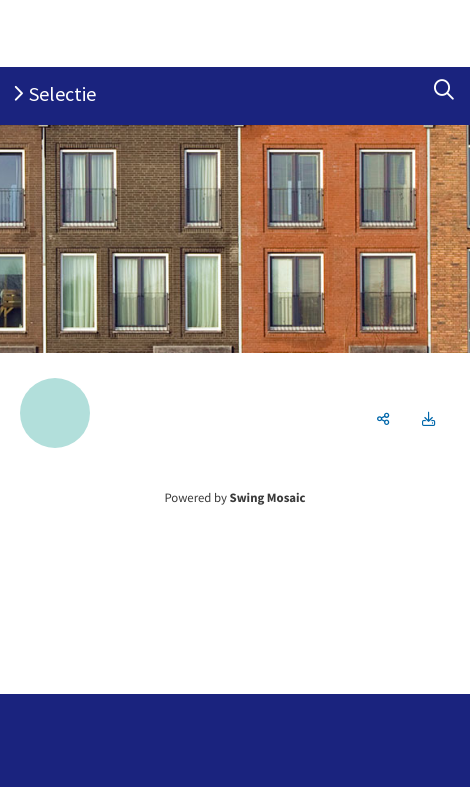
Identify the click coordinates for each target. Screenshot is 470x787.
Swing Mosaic (268, 498)
